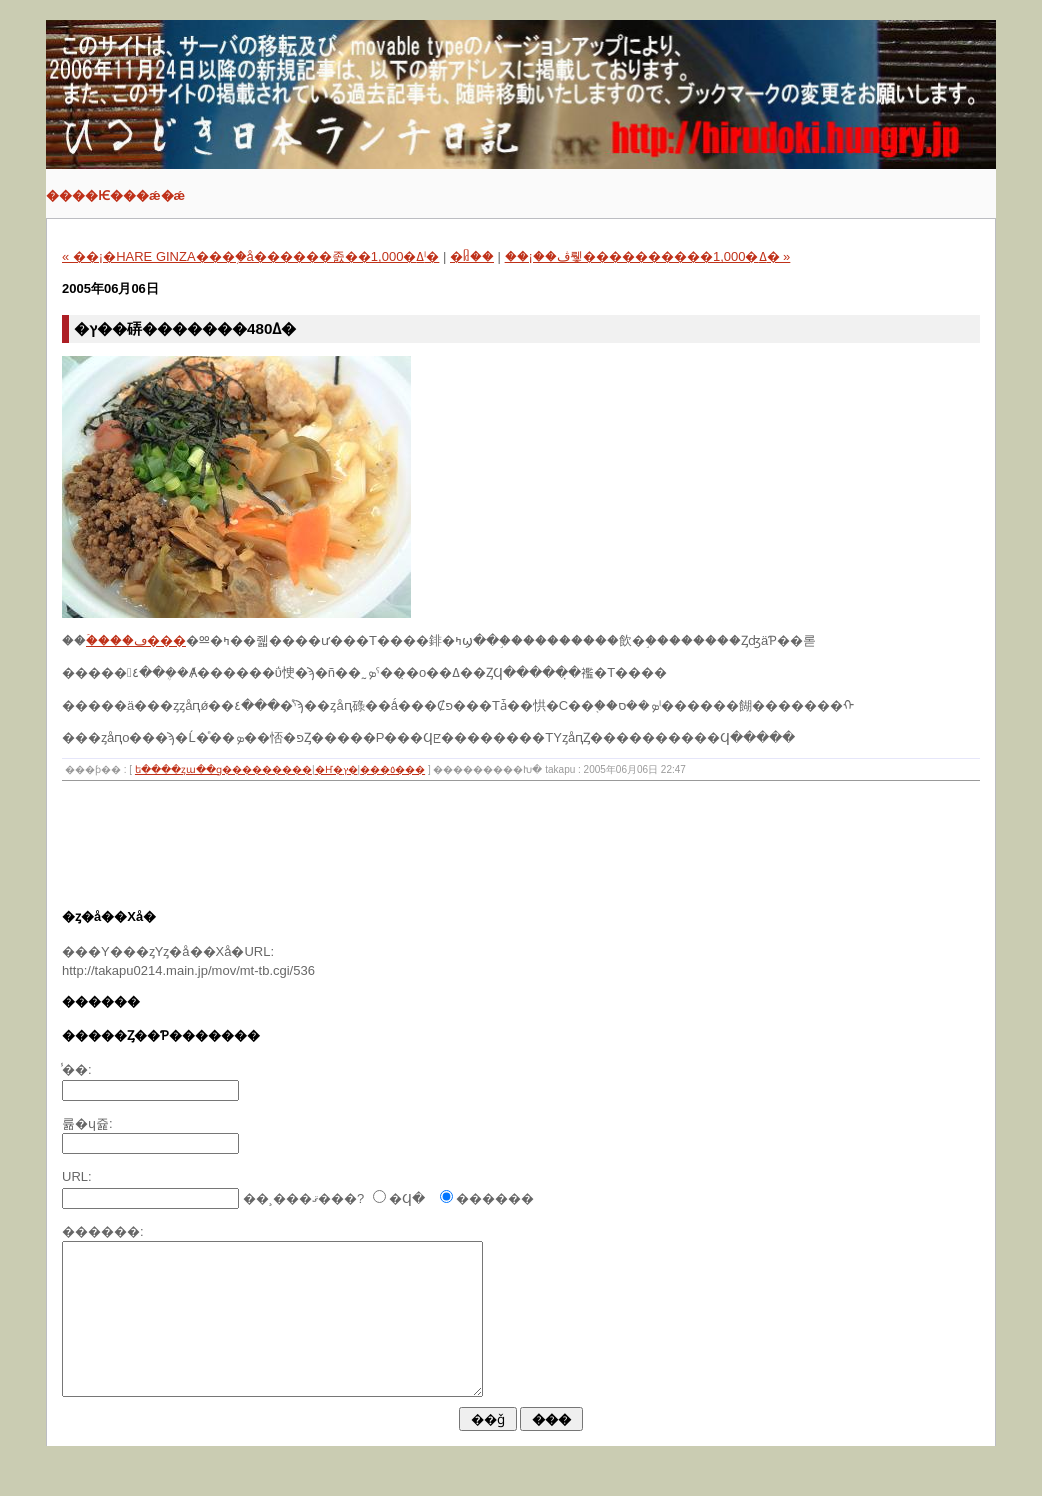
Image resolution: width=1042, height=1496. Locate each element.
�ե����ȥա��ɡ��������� (223, 769)
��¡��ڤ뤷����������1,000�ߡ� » (648, 256)
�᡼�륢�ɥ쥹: (87, 1123)
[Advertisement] (426, 851)
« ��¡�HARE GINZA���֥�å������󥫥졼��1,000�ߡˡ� (250, 256)
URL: (77, 1176)
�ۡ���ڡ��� (136, 640)
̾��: (77, 1069)
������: (103, 1231)
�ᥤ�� (472, 256)
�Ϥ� (407, 1198)
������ (495, 1198)
